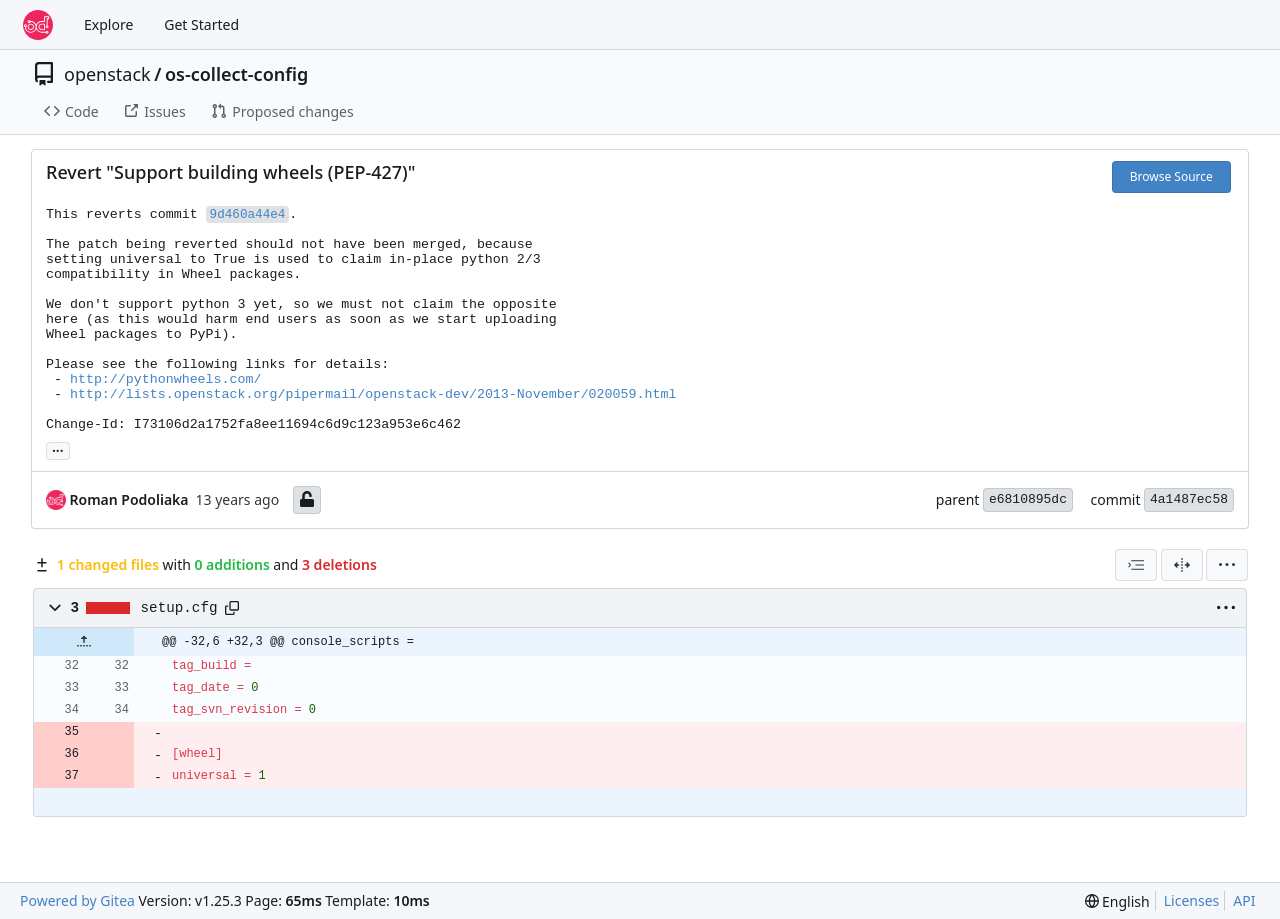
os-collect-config (236, 74)
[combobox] (1136, 565)
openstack (107, 74)
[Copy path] (232, 608)
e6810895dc (1028, 499)
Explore (108, 24)
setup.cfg (179, 608)
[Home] (38, 25)
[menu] (1227, 565)
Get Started (201, 24)
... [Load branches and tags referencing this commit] (58, 449)
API (1244, 900)
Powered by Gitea (77, 900)
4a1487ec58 (1189, 499)
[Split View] (1182, 565)
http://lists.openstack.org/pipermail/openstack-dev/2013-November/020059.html (373, 394)
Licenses (1192, 900)
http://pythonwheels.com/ (166, 379)
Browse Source (1171, 176)
